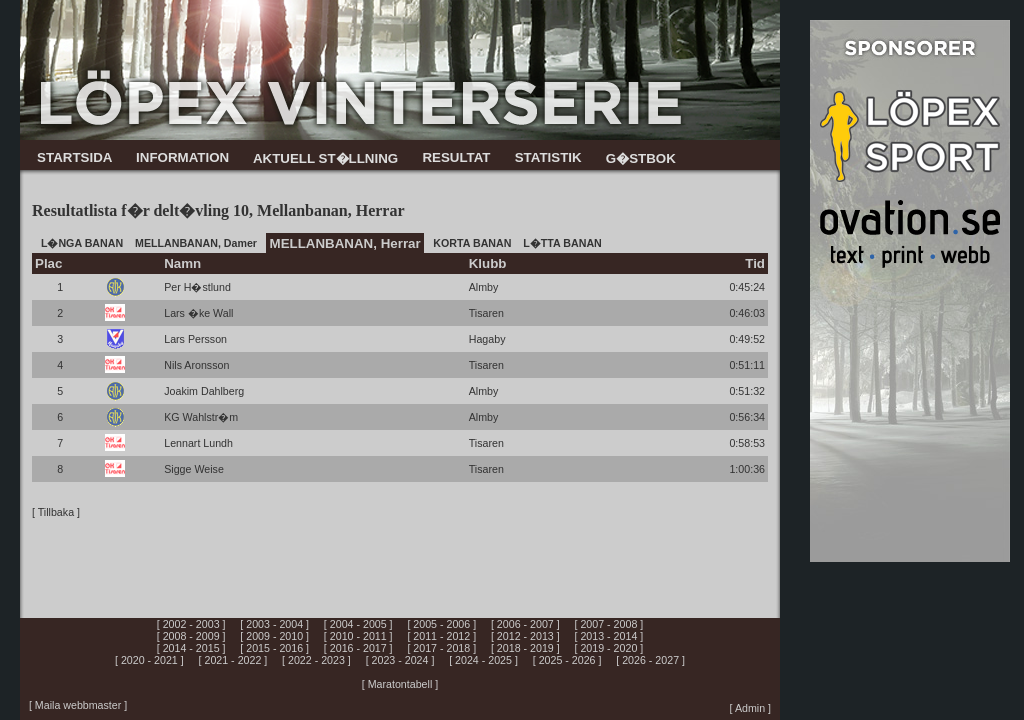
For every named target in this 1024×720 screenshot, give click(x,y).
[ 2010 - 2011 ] (358, 636)
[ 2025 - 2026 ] (567, 660)
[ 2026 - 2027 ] (650, 660)
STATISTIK (548, 157)
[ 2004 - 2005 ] (358, 624)
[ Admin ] (750, 708)
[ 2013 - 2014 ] (609, 636)
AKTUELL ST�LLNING (325, 158)
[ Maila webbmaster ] (78, 705)
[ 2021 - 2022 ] (233, 660)
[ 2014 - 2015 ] (191, 648)
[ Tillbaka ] (56, 512)
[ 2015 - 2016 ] (274, 648)
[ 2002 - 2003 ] (191, 624)
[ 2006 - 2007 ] (525, 624)
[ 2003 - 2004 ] (274, 624)
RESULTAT (456, 157)
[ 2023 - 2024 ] (400, 660)
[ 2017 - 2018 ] (441, 648)
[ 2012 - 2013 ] (525, 636)
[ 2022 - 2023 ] (316, 660)
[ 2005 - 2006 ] (441, 624)
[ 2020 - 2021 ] (149, 660)
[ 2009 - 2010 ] (274, 636)
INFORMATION (182, 157)
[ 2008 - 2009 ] (191, 636)
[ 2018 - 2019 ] (525, 648)
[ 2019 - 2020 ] (609, 648)
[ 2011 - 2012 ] (441, 636)
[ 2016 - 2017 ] (358, 648)
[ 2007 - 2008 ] (609, 624)
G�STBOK (641, 158)
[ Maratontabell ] (400, 684)
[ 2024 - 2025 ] (483, 660)
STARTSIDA (74, 157)
